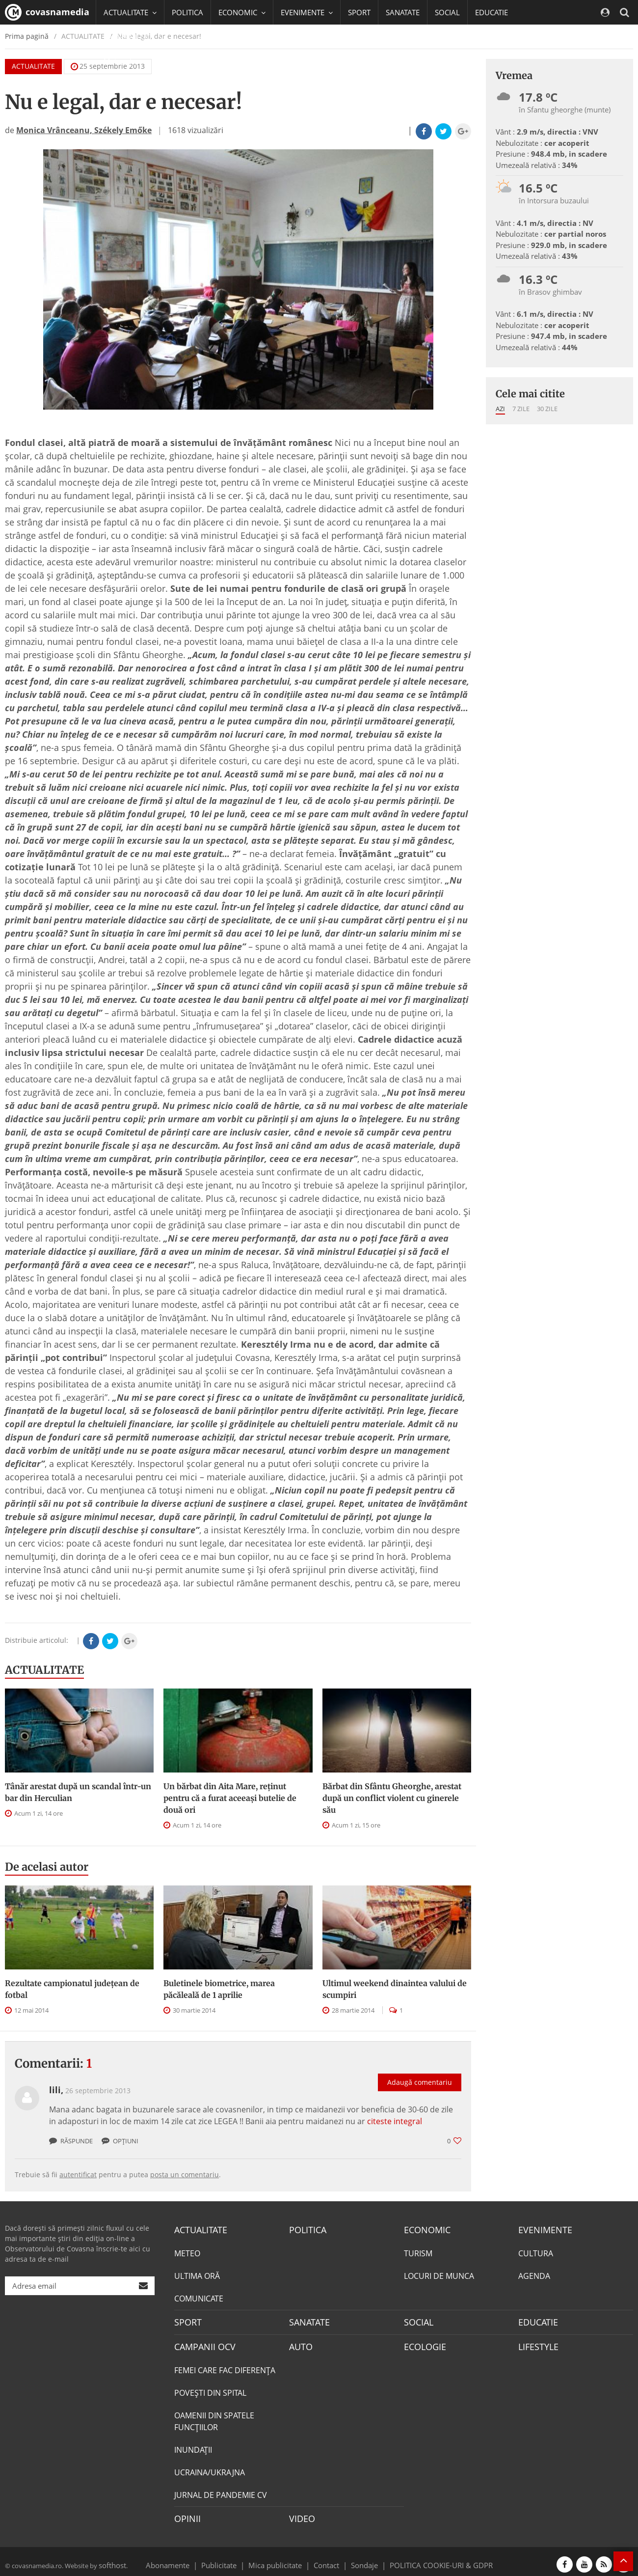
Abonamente (185, 2558)
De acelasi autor (46, 1867)
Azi (500, 408)
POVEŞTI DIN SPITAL (210, 2388)
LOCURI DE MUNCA (439, 2274)
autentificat (78, 2174)
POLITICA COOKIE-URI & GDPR (428, 2558)
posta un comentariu (184, 2174)
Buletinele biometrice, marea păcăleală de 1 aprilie (219, 1989)
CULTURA (535, 2251)
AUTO (299, 2343)
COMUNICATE (198, 2297)
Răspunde (71, 2140)
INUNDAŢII (193, 2445)
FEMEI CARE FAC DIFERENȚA (224, 2365)
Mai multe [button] (125, 61)
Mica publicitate (281, 2558)
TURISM (418, 2251)
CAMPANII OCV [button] (133, 37)
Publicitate (230, 2558)
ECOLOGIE (422, 2343)
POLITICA (187, 12)
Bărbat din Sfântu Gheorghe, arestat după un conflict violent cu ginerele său (391, 1798)
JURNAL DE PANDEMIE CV (220, 2490)
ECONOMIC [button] (242, 12)
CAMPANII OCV (201, 2343)
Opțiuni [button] (120, 2140)
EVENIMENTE (542, 2229)
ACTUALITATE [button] (130, 12)
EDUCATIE (491, 12)
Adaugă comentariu (419, 2072)
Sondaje (361, 2558)
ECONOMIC (424, 2229)
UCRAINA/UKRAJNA (209, 2468)
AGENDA (534, 2274)
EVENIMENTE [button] (307, 12)
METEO (187, 2251)
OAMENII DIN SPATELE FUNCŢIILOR (214, 2417)
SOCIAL (447, 12)
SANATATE (403, 12)
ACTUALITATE (44, 1670)
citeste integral (394, 2121)
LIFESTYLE (536, 2343)
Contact (326, 2558)
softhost (111, 2558)
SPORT (359, 12)
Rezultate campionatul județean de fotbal (72, 1989)
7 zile (521, 408)
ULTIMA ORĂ (197, 2274)
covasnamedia (47, 12)
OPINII (185, 2513)
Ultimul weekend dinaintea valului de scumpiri (394, 1989)
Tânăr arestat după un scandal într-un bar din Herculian (78, 1792)
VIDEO (300, 2513)
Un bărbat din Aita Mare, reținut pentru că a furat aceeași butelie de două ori (229, 1798)
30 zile (547, 408)
